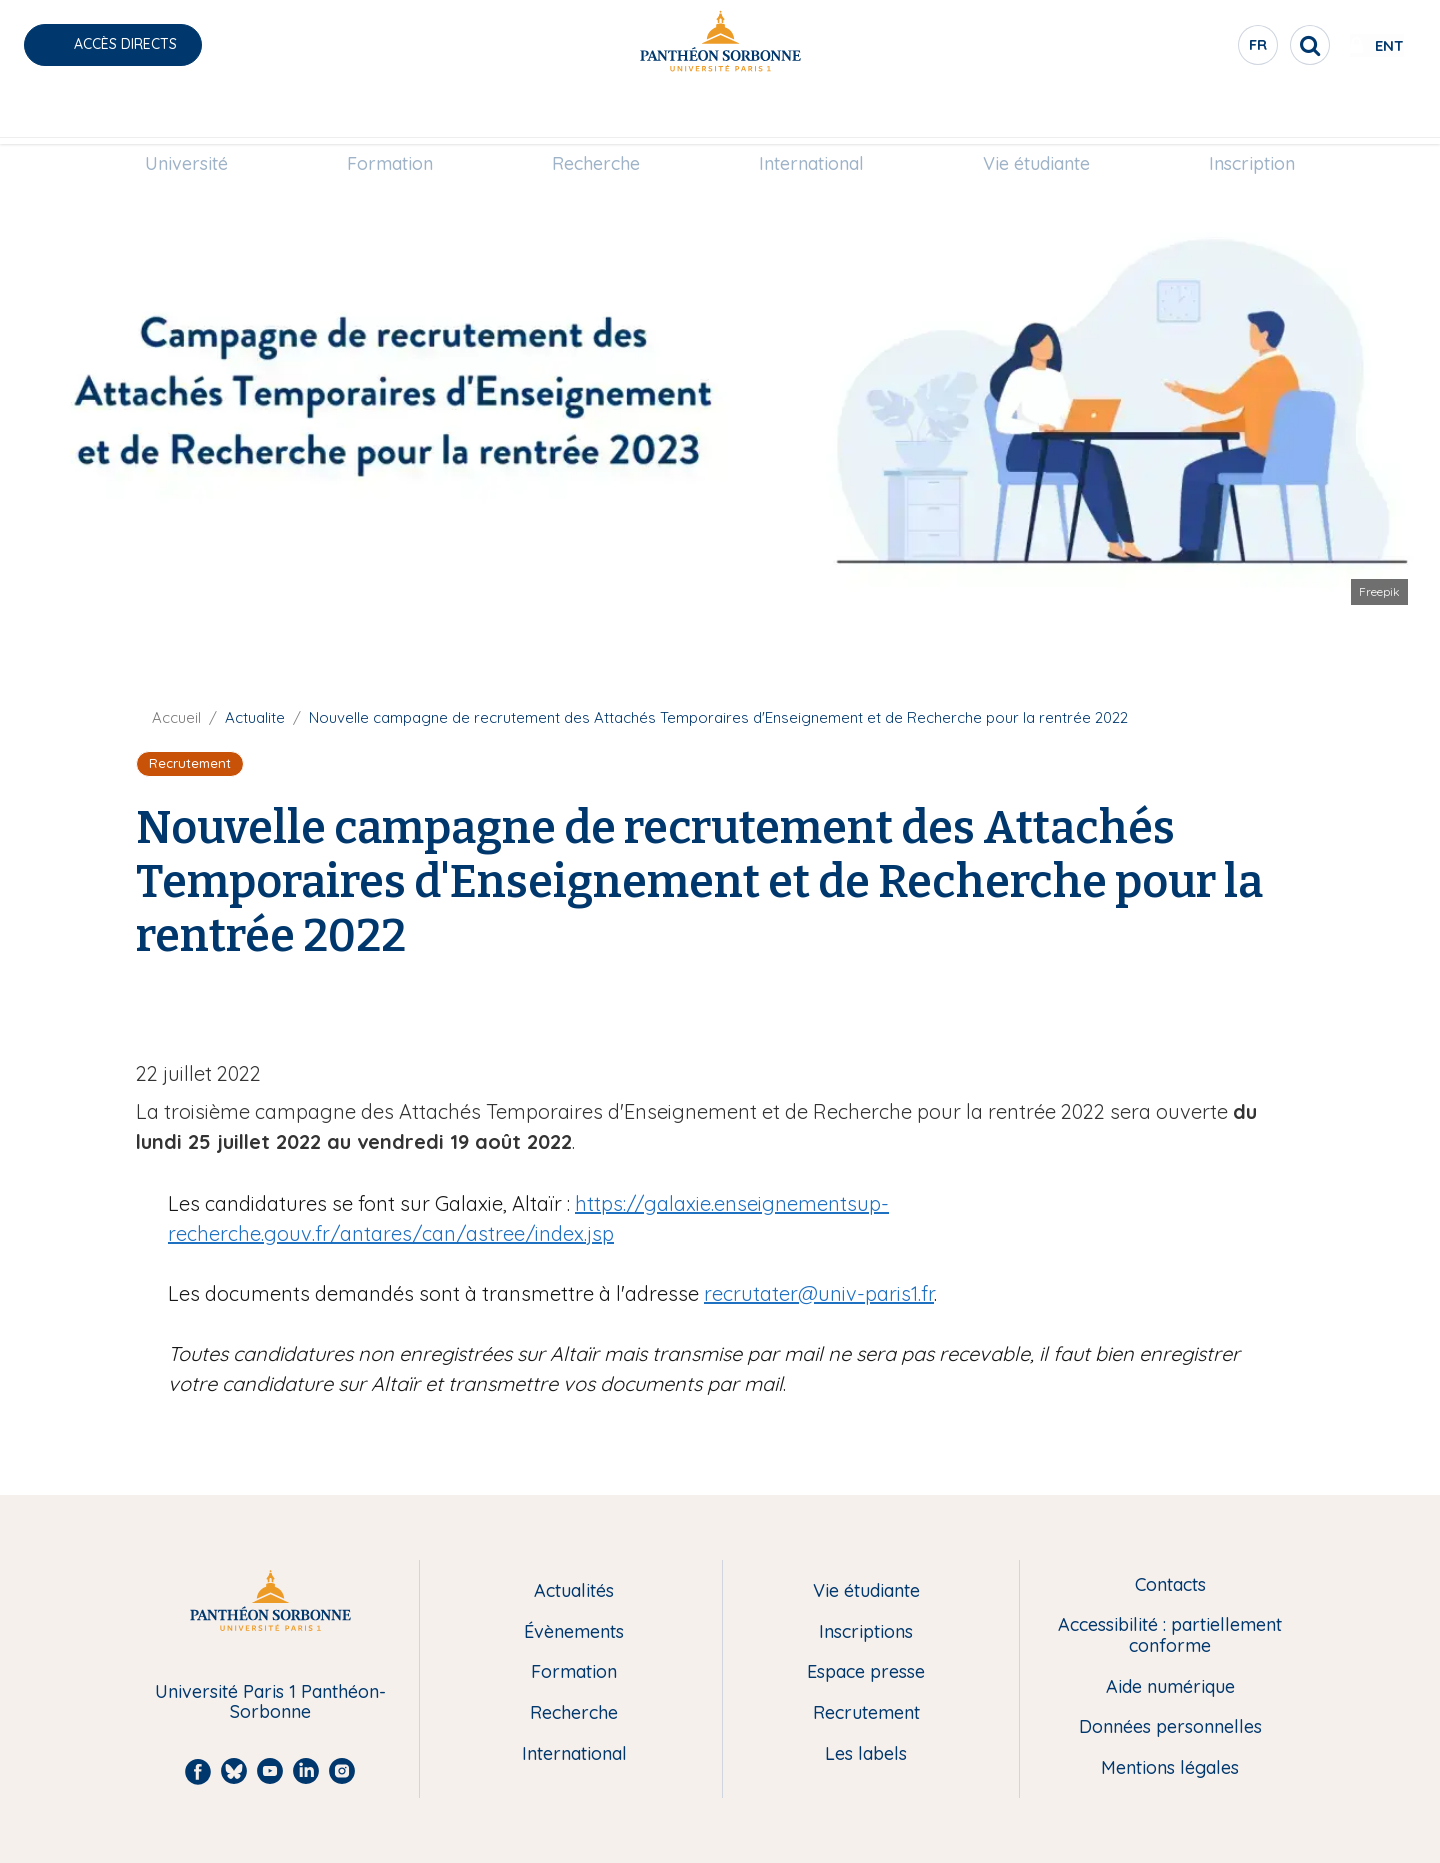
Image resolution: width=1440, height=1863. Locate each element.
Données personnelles (1170, 1727)
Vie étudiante (1036, 116)
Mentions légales (1170, 1768)
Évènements (574, 1632)
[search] (1246, 45)
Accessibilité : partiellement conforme (1170, 1635)
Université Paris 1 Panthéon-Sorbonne (270, 1702)
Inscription (1252, 116)
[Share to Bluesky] (1284, 1011)
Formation (390, 116)
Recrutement (866, 1713)
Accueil (176, 717)
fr (1195, 49)
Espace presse (866, 1672)
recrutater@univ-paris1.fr (819, 1293)
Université (186, 116)
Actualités (574, 1591)
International (811, 116)
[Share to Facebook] (1204, 1011)
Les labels (866, 1754)
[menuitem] (186, 117)
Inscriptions (866, 1632)
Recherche (596, 116)
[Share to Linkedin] (1244, 1011)
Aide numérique (1170, 1687)
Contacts (1170, 1585)
